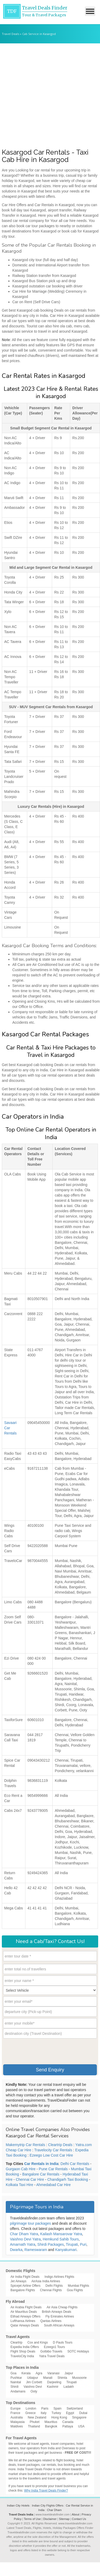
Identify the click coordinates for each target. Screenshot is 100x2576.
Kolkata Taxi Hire (19, 2185)
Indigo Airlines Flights (59, 2277)
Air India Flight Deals (25, 2277)
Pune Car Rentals (53, 2169)
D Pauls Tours (62, 2342)
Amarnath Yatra (22, 2244)
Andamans (17, 2391)
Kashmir (52, 2387)
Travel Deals (10, 34)
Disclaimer (50, 2519)
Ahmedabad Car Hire (53, 2185)
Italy (43, 2413)
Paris (44, 2408)
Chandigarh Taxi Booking (67, 2179)
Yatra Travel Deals (52, 2356)
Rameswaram (35, 2250)
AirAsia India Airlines (45, 2281)
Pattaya (67, 2426)
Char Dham (54, 2510)
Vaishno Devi (33, 2387)
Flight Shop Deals (22, 2351)
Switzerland (74, 2408)
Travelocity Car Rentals (53, 2150)
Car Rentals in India (41, 2164)
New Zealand (37, 2417)
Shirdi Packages (50, 2244)
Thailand (34, 2426)
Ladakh (69, 2387)
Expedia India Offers (24, 2347)
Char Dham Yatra (24, 2234)
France (15, 2413)
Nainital (15, 2382)
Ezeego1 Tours (54, 2347)
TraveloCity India (22, 2356)
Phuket (34, 2422)
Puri (83, 2244)
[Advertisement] (49, 96)
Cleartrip (16, 2342)
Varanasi (53, 2373)
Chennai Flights (51, 2290)
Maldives (16, 2426)
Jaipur (69, 2373)
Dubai (83, 2413)
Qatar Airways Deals (24, 2325)
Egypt (70, 2413)
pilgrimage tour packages (30, 2223)
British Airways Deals (56, 2312)
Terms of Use (32, 2519)
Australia (16, 2417)
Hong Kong (59, 2417)
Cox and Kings (37, 2342)
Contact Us (79, 2519)
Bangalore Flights (22, 2290)
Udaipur (32, 2378)
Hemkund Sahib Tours (61, 2239)
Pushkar (16, 2378)
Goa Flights (75, 2290)
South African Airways (59, 2325)
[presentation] (43, 2051)
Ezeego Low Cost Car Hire (51, 2155)
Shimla (62, 2378)
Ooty (34, 2391)
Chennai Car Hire (30, 2179)
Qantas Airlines (51, 2321)
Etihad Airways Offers (25, 2316)
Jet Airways (18, 2281)
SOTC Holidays (78, 2351)
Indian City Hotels (18, 2505)
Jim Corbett (34, 2382)
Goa (13, 2373)
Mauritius (51, 2422)
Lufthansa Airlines (22, 2321)
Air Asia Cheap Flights (62, 2307)
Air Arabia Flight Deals (26, 2307)
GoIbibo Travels (51, 2351)
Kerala (26, 2373)
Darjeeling (54, 2382)
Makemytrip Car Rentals (25, 2145)
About (75, 2514)
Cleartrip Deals (60, 2145)
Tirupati (72, 2244)
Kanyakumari (66, 2250)
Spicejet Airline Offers (25, 2286)
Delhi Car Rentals (74, 2164)
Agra (39, 2373)
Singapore (79, 2417)
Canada (67, 2422)
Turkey (56, 2413)
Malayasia (17, 2422)
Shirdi (14, 2387)
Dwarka (16, 2250)
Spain (57, 2408)
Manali (47, 2378)
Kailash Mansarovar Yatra (61, 2234)
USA (81, 2426)
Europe (15, 2408)
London (31, 2408)
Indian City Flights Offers (47, 2505)
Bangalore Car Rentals (40, 2174)
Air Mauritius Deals (23, 2312)
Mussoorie (79, 2378)
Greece (30, 2413)
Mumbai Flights (78, 2286)
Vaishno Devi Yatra (25, 2239)
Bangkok (51, 2426)
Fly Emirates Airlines (60, 2316)
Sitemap (64, 2519)
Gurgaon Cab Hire (21, 2169)
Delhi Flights (54, 2286)
